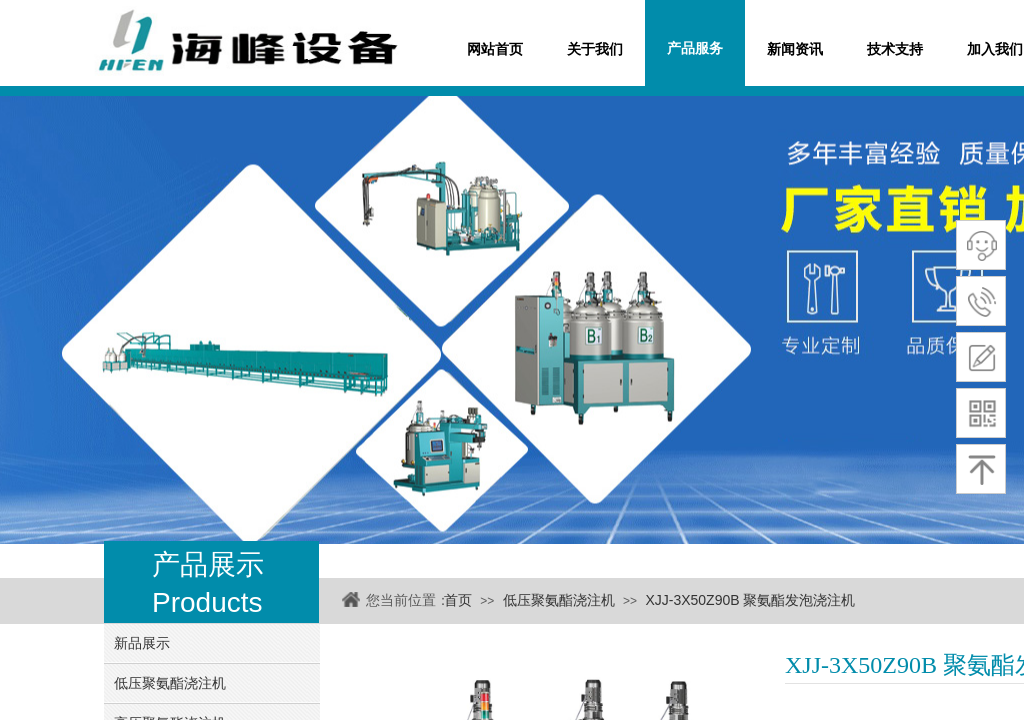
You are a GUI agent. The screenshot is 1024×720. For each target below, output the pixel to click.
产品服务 (695, 48)
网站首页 (495, 49)
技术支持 (895, 49)
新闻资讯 (795, 49)
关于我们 (595, 49)
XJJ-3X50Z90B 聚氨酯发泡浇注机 (750, 600)
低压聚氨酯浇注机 (559, 600)
